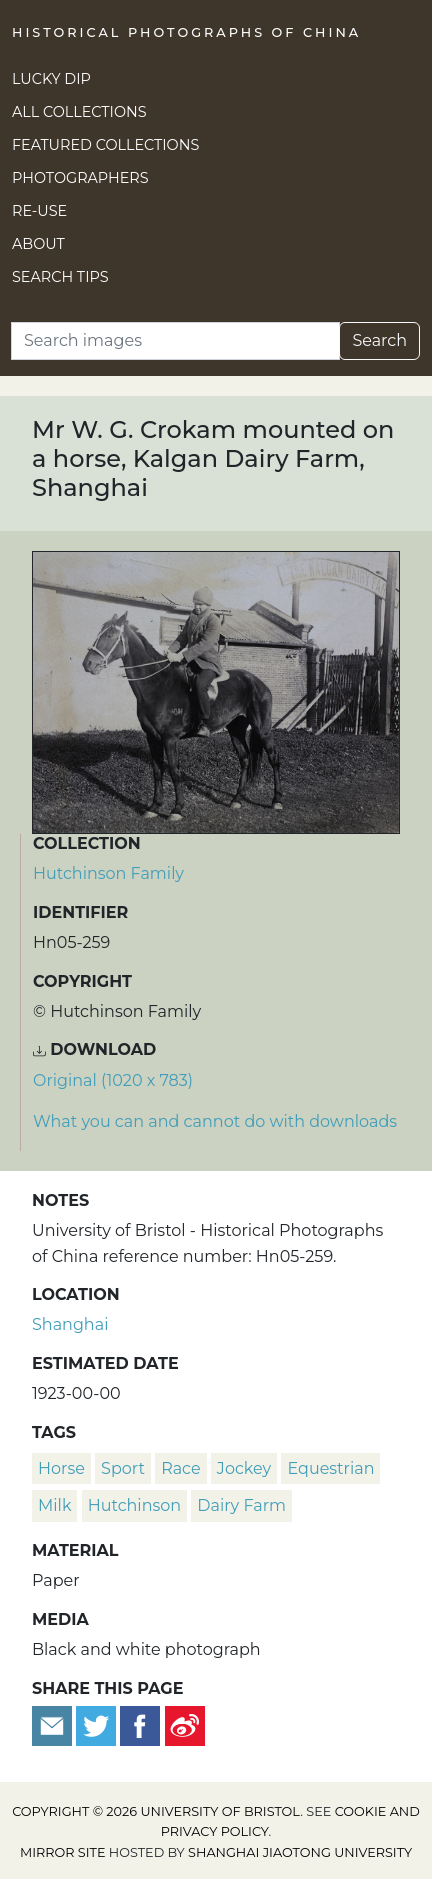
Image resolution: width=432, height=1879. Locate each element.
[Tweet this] (98, 1724)
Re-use (39, 211)
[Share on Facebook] (140, 1724)
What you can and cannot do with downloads (215, 1121)
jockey (244, 1468)
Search (379, 340)
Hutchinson (134, 1505)
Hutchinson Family (108, 873)
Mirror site (63, 1852)
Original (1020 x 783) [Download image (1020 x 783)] (113, 1080)
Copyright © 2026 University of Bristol (156, 1811)
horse (61, 1468)
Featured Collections (105, 145)
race (180, 1468)
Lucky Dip (51, 79)
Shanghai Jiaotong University (300, 1852)
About (38, 244)
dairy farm (241, 1505)
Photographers (80, 178)
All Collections (79, 112)
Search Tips (60, 277)
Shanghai (70, 1324)
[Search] (175, 341)
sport (123, 1468)
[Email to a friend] (54, 1724)
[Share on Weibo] (185, 1724)
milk (54, 1505)
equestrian (330, 1468)
